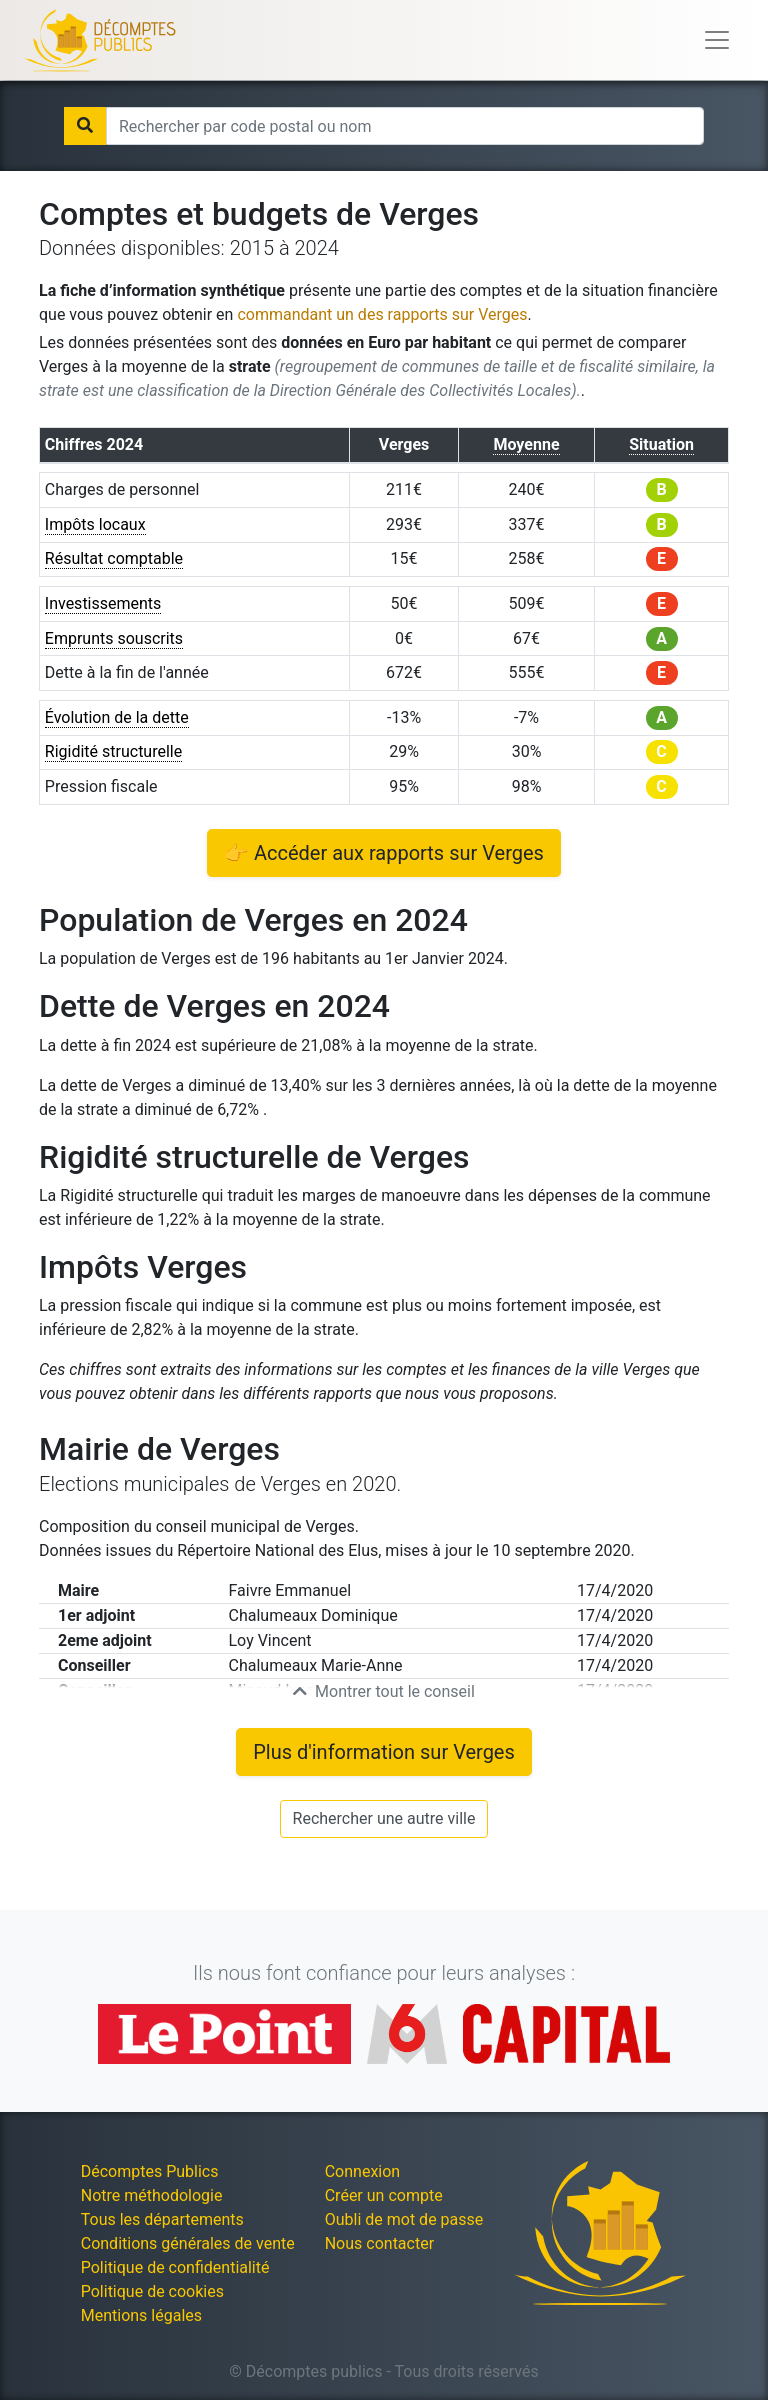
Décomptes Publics (150, 2171)
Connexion (362, 2171)
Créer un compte (384, 2195)
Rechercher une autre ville (384, 1818)
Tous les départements (162, 2219)
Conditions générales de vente (188, 2243)
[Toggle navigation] (717, 40)
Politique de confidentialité (175, 2267)
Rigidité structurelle (113, 751)
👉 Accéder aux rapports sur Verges (384, 853)
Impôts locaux (95, 524)
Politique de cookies (152, 2291)
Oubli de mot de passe (404, 2219)
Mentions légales (141, 2315)
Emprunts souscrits (114, 638)
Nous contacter (379, 2243)
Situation (661, 444)
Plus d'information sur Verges (384, 1752)
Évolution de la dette (117, 717)
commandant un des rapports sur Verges (382, 314)
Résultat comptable (114, 558)
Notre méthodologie (152, 2195)
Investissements (103, 603)
